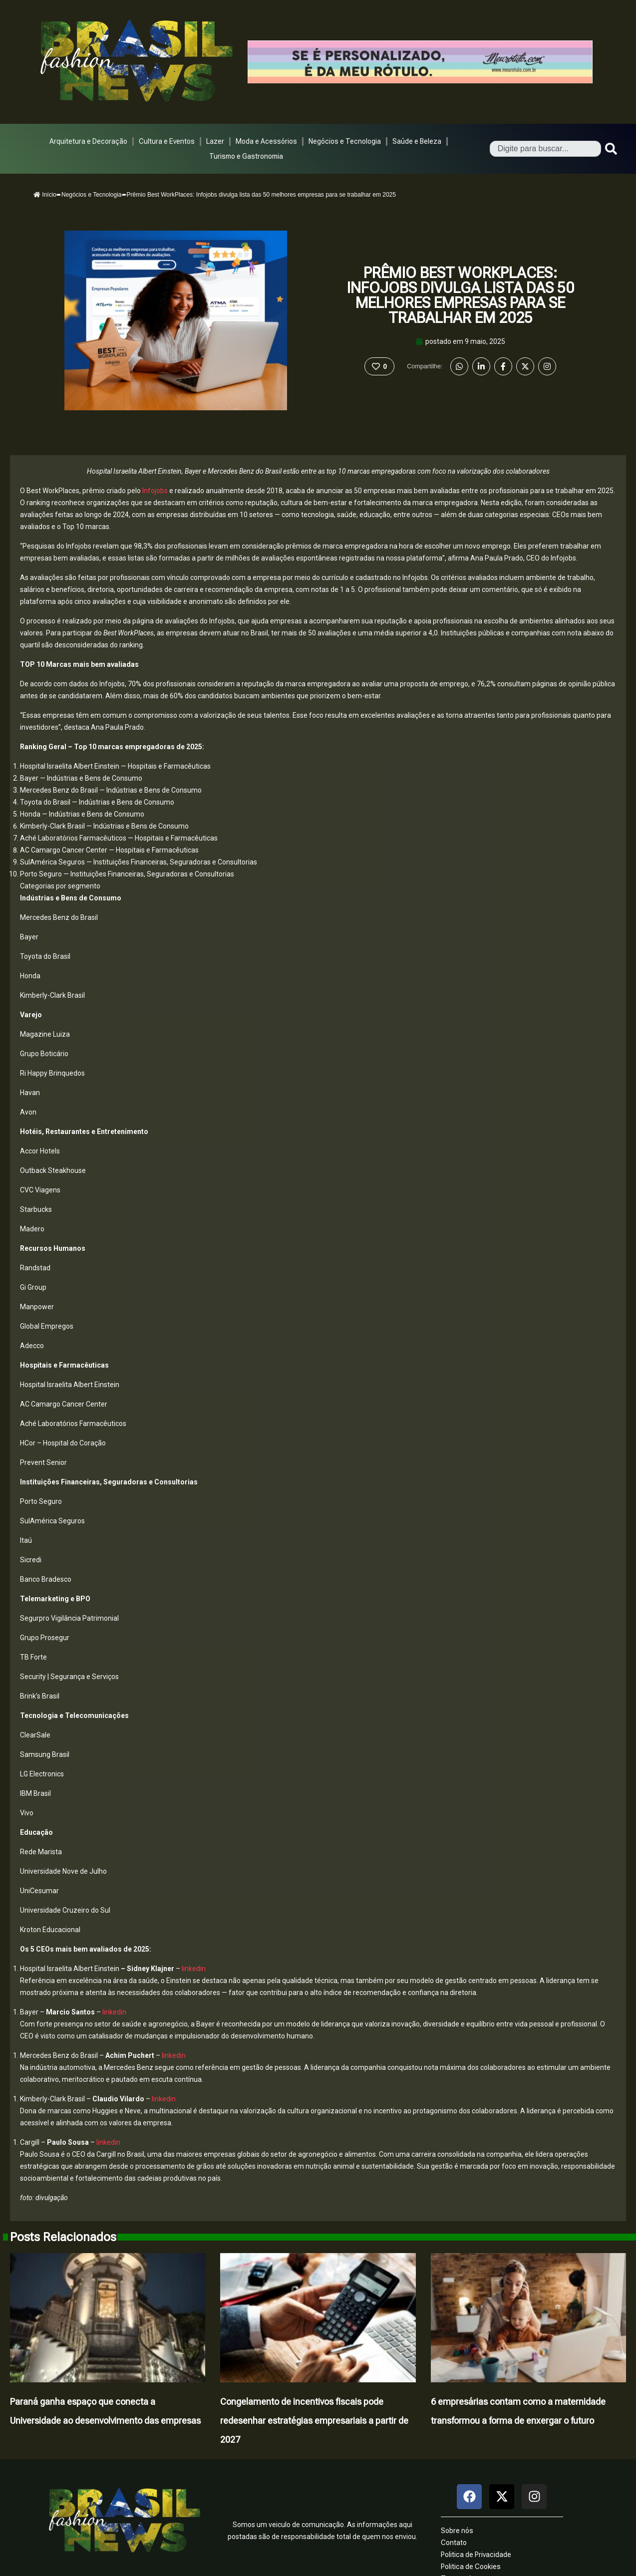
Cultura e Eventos (167, 141)
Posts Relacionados (63, 2237)
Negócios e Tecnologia (345, 141)
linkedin (193, 1969)
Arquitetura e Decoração (88, 141)
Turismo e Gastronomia (246, 156)
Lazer (215, 141)
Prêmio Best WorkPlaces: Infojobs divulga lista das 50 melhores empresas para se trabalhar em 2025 (460, 295)
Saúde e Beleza (416, 141)
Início (44, 194)
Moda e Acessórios (266, 141)
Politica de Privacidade (476, 2555)
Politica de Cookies (471, 2567)
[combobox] (545, 149)
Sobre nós (457, 2531)
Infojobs (155, 491)
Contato (454, 2543)
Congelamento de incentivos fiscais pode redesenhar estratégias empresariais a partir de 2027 (314, 2420)
